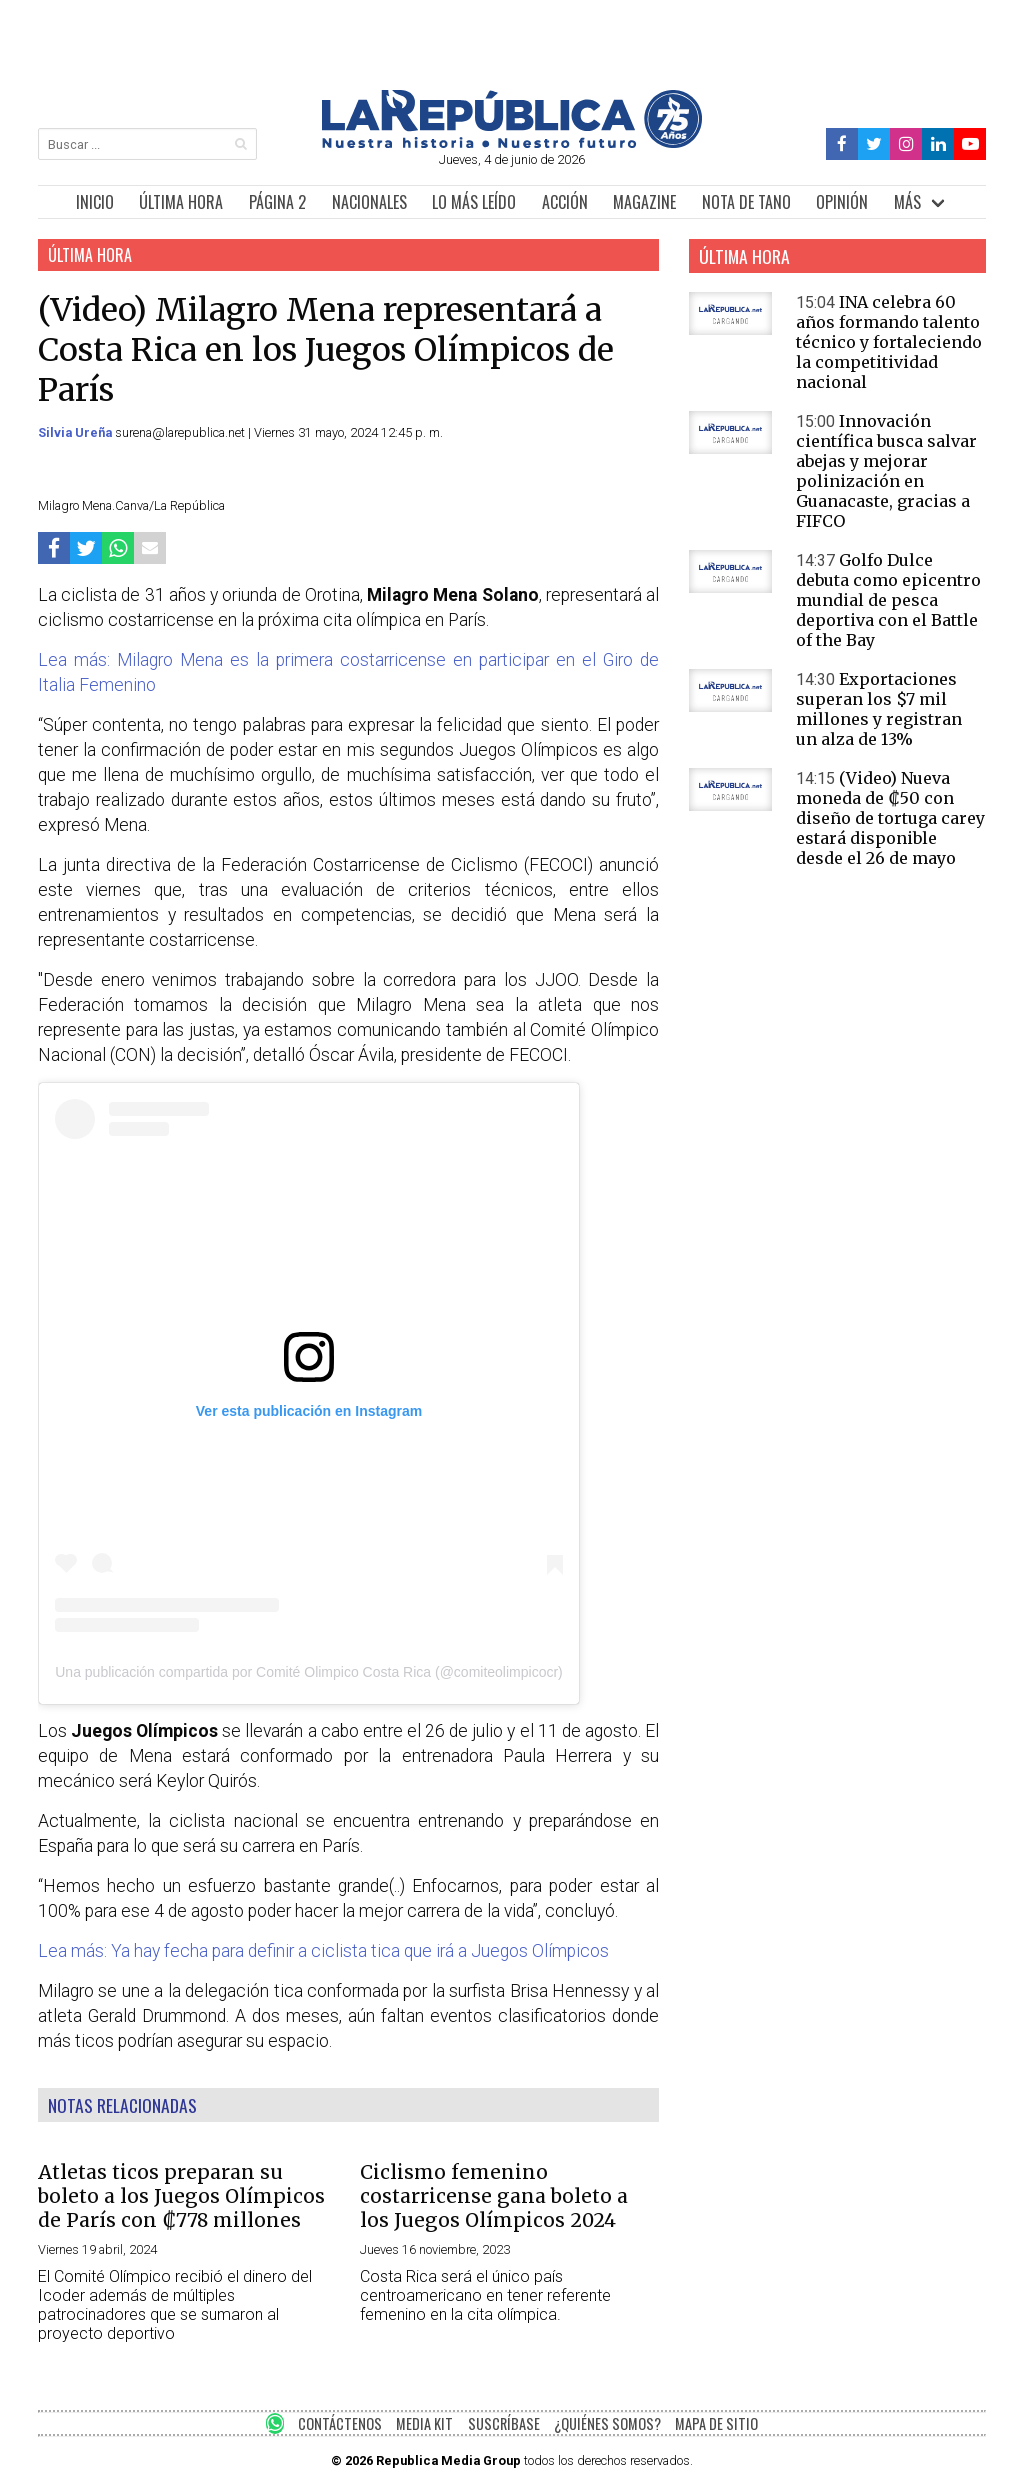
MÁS (907, 202)
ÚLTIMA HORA (181, 202)
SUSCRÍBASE (504, 2423)
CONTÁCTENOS (340, 2423)
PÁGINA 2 (277, 202)
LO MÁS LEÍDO (474, 202)
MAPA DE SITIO (716, 2423)
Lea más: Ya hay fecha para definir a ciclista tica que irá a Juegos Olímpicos (323, 1951)
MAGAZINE (644, 202)
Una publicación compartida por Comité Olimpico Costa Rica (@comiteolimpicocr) (309, 1672)
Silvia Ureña (76, 432)
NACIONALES (369, 202)
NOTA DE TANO (746, 202)
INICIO (95, 202)
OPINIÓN (842, 202)
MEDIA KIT (424, 2423)
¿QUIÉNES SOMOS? (607, 2423)
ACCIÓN (565, 202)
